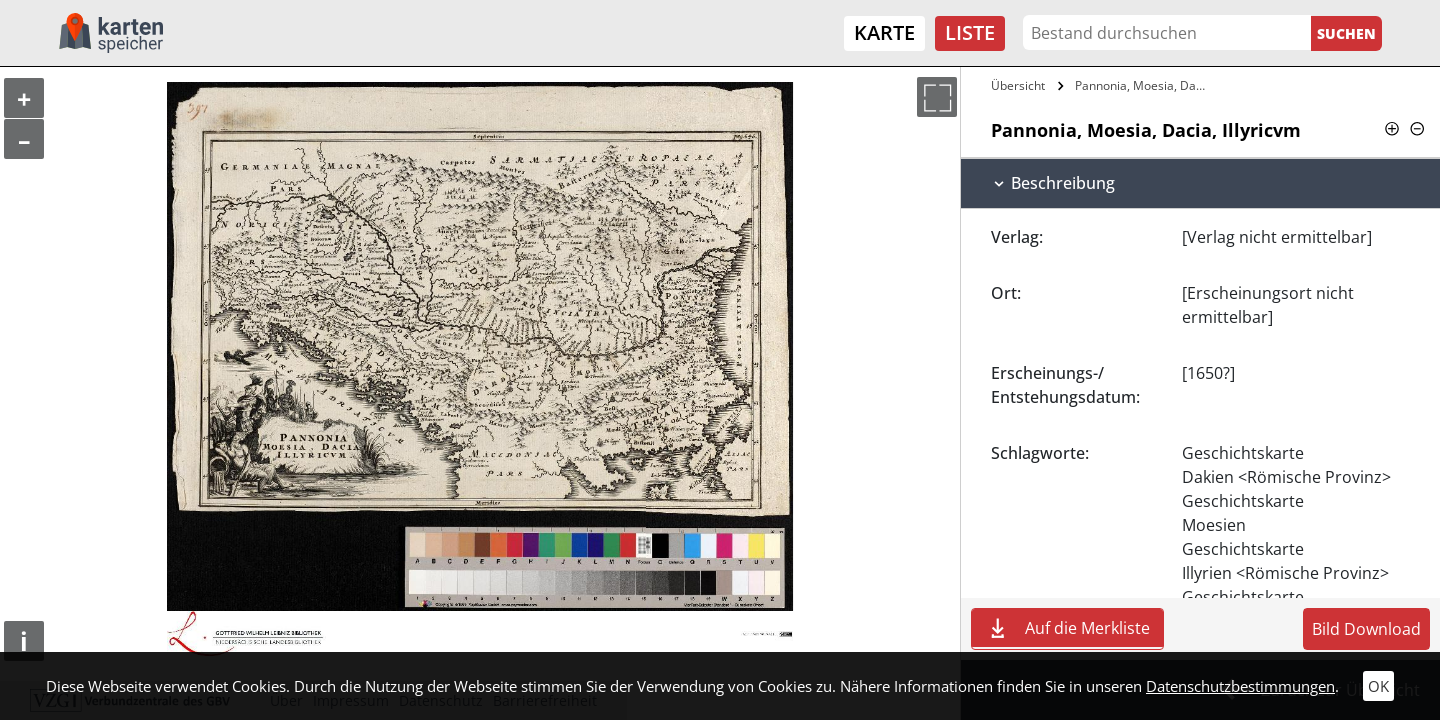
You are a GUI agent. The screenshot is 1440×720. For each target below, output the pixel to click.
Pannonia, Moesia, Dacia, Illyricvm (1143, 85)
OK (1378, 686)
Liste (970, 32)
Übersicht (1018, 85)
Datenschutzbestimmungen (1240, 686)
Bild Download (1366, 629)
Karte (884, 32)
